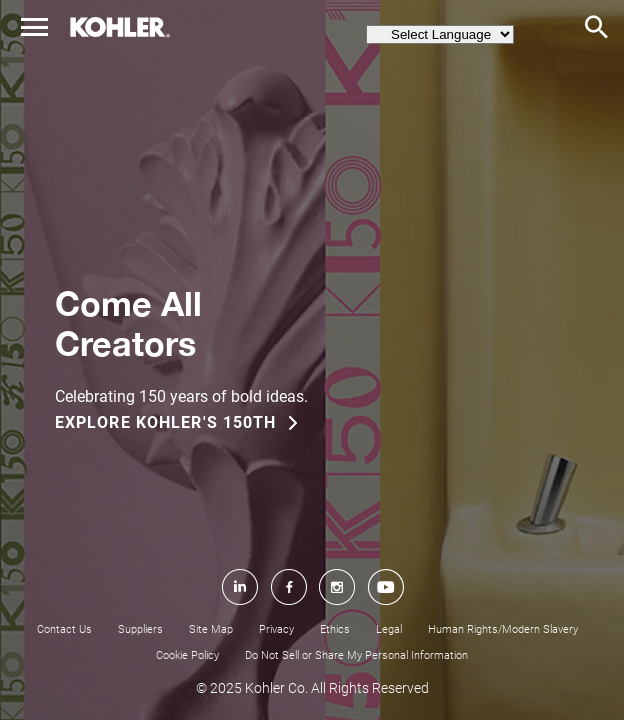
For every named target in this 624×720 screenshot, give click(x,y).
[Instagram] (337, 658)
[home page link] (120, 27)
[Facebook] (288, 658)
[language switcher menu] (440, 34)
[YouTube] (386, 658)
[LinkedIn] (239, 658)
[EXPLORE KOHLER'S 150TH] (188, 423)
